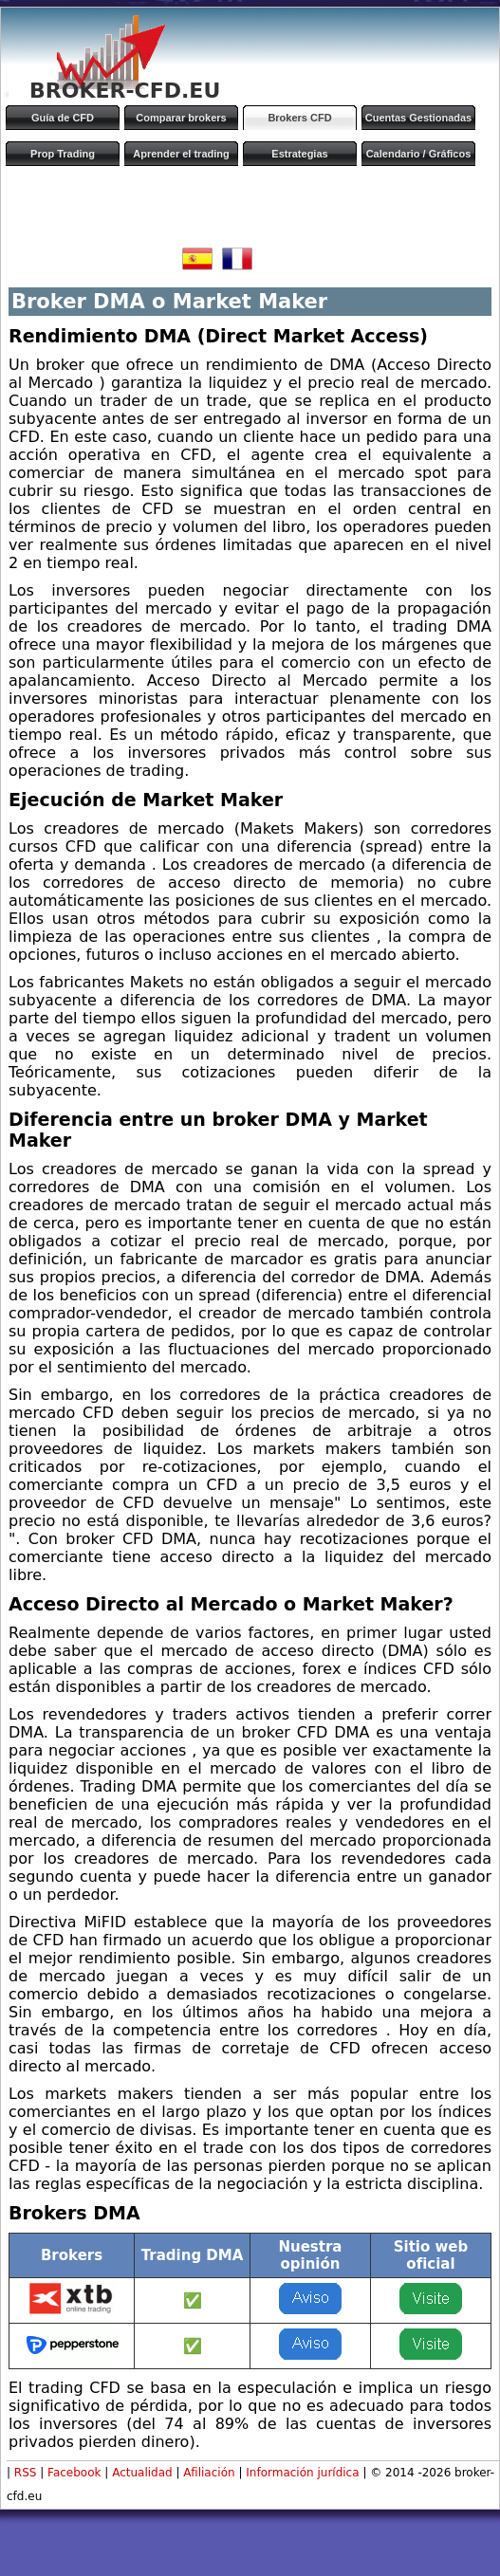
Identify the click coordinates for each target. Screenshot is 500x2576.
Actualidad (142, 2472)
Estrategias (299, 153)
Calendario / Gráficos (419, 153)
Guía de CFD (62, 117)
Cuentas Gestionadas (418, 117)
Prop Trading (62, 153)
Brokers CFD (299, 117)
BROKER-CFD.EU (124, 90)
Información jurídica (302, 2472)
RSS (25, 2472)
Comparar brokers (181, 117)
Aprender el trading (181, 153)
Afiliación (208, 2472)
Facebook (74, 2472)
